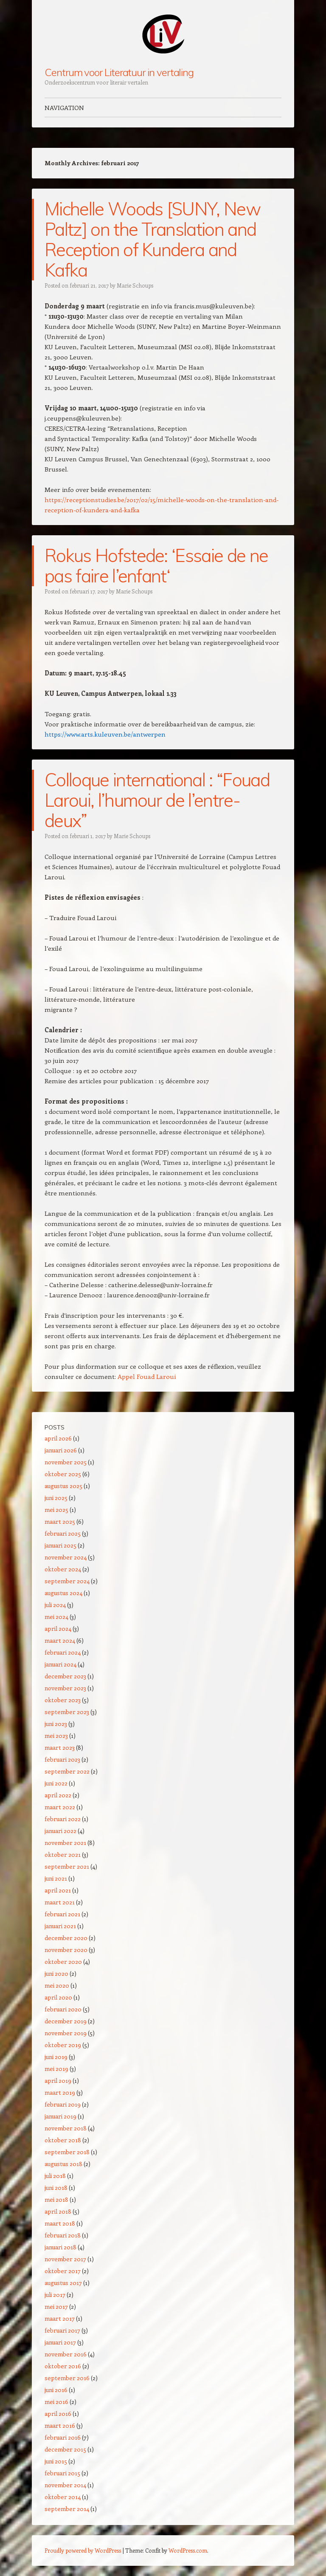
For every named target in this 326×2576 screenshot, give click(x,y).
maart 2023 (60, 1747)
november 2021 (65, 1843)
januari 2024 (60, 1664)
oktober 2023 (63, 1700)
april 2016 (58, 2413)
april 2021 (58, 1890)
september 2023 (67, 1712)
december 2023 (65, 1676)
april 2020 (58, 1997)
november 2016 (66, 2354)
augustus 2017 (63, 2283)
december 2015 (65, 2449)
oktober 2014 (63, 2497)
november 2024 (66, 1557)
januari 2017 (60, 2342)
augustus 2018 (63, 2164)
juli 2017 (55, 2295)
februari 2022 (63, 1819)
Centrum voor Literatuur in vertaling (119, 72)
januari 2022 (60, 1831)
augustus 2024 (63, 1593)
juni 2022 (56, 1783)
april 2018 (58, 2211)
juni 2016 (56, 2390)
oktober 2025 (63, 1474)
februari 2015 (62, 2473)
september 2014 (67, 2509)
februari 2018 (63, 2235)
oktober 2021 (63, 1854)
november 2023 (65, 1688)
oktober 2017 (63, 2271)
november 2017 (65, 2259)
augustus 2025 (63, 1486)
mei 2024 (56, 1617)
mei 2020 (57, 1985)
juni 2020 (56, 1973)
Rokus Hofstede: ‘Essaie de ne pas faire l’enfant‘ (156, 565)
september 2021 (67, 1866)
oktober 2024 (63, 1569)
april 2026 (58, 1438)
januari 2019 (60, 2116)
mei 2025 (56, 1509)
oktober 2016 (63, 2366)
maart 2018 (60, 2223)
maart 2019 (60, 2092)
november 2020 (66, 1950)
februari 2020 (63, 2009)
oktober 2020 (63, 1961)
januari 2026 (61, 1450)
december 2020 (66, 1938)
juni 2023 (56, 1724)
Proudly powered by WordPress (83, 2550)
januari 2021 (60, 1926)
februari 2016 (63, 2437)
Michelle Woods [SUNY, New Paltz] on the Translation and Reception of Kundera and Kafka (152, 239)
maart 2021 (60, 1902)
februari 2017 (62, 2330)
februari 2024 (63, 1652)
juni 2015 (56, 2461)
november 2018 (66, 2128)
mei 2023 (56, 1735)
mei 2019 (56, 2069)
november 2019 (66, 2033)
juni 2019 (56, 2057)
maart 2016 (60, 2425)
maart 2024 (60, 1640)
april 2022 (58, 1795)
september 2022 (67, 1771)
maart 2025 (60, 1521)
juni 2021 (56, 1878)
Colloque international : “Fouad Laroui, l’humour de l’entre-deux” (157, 800)
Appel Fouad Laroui (147, 1376)
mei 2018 (56, 2199)
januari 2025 (60, 1545)
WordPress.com (188, 2550)
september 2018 (67, 2152)
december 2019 (66, 2021)
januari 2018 (60, 2247)
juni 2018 (56, 2187)
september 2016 (67, 2378)
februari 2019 (63, 2104)
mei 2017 (56, 2306)
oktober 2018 (63, 2140)
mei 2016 (56, 2402)
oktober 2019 (63, 2045)
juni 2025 (56, 1498)
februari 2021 (62, 1914)
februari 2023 (62, 1759)
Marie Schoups (135, 285)
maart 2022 (60, 1807)
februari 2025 (63, 1533)
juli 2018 (55, 2176)
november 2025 (66, 1462)
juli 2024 (55, 1605)
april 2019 (58, 2080)
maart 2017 (60, 2318)
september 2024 (67, 1581)
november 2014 (65, 2485)
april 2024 (58, 1628)
